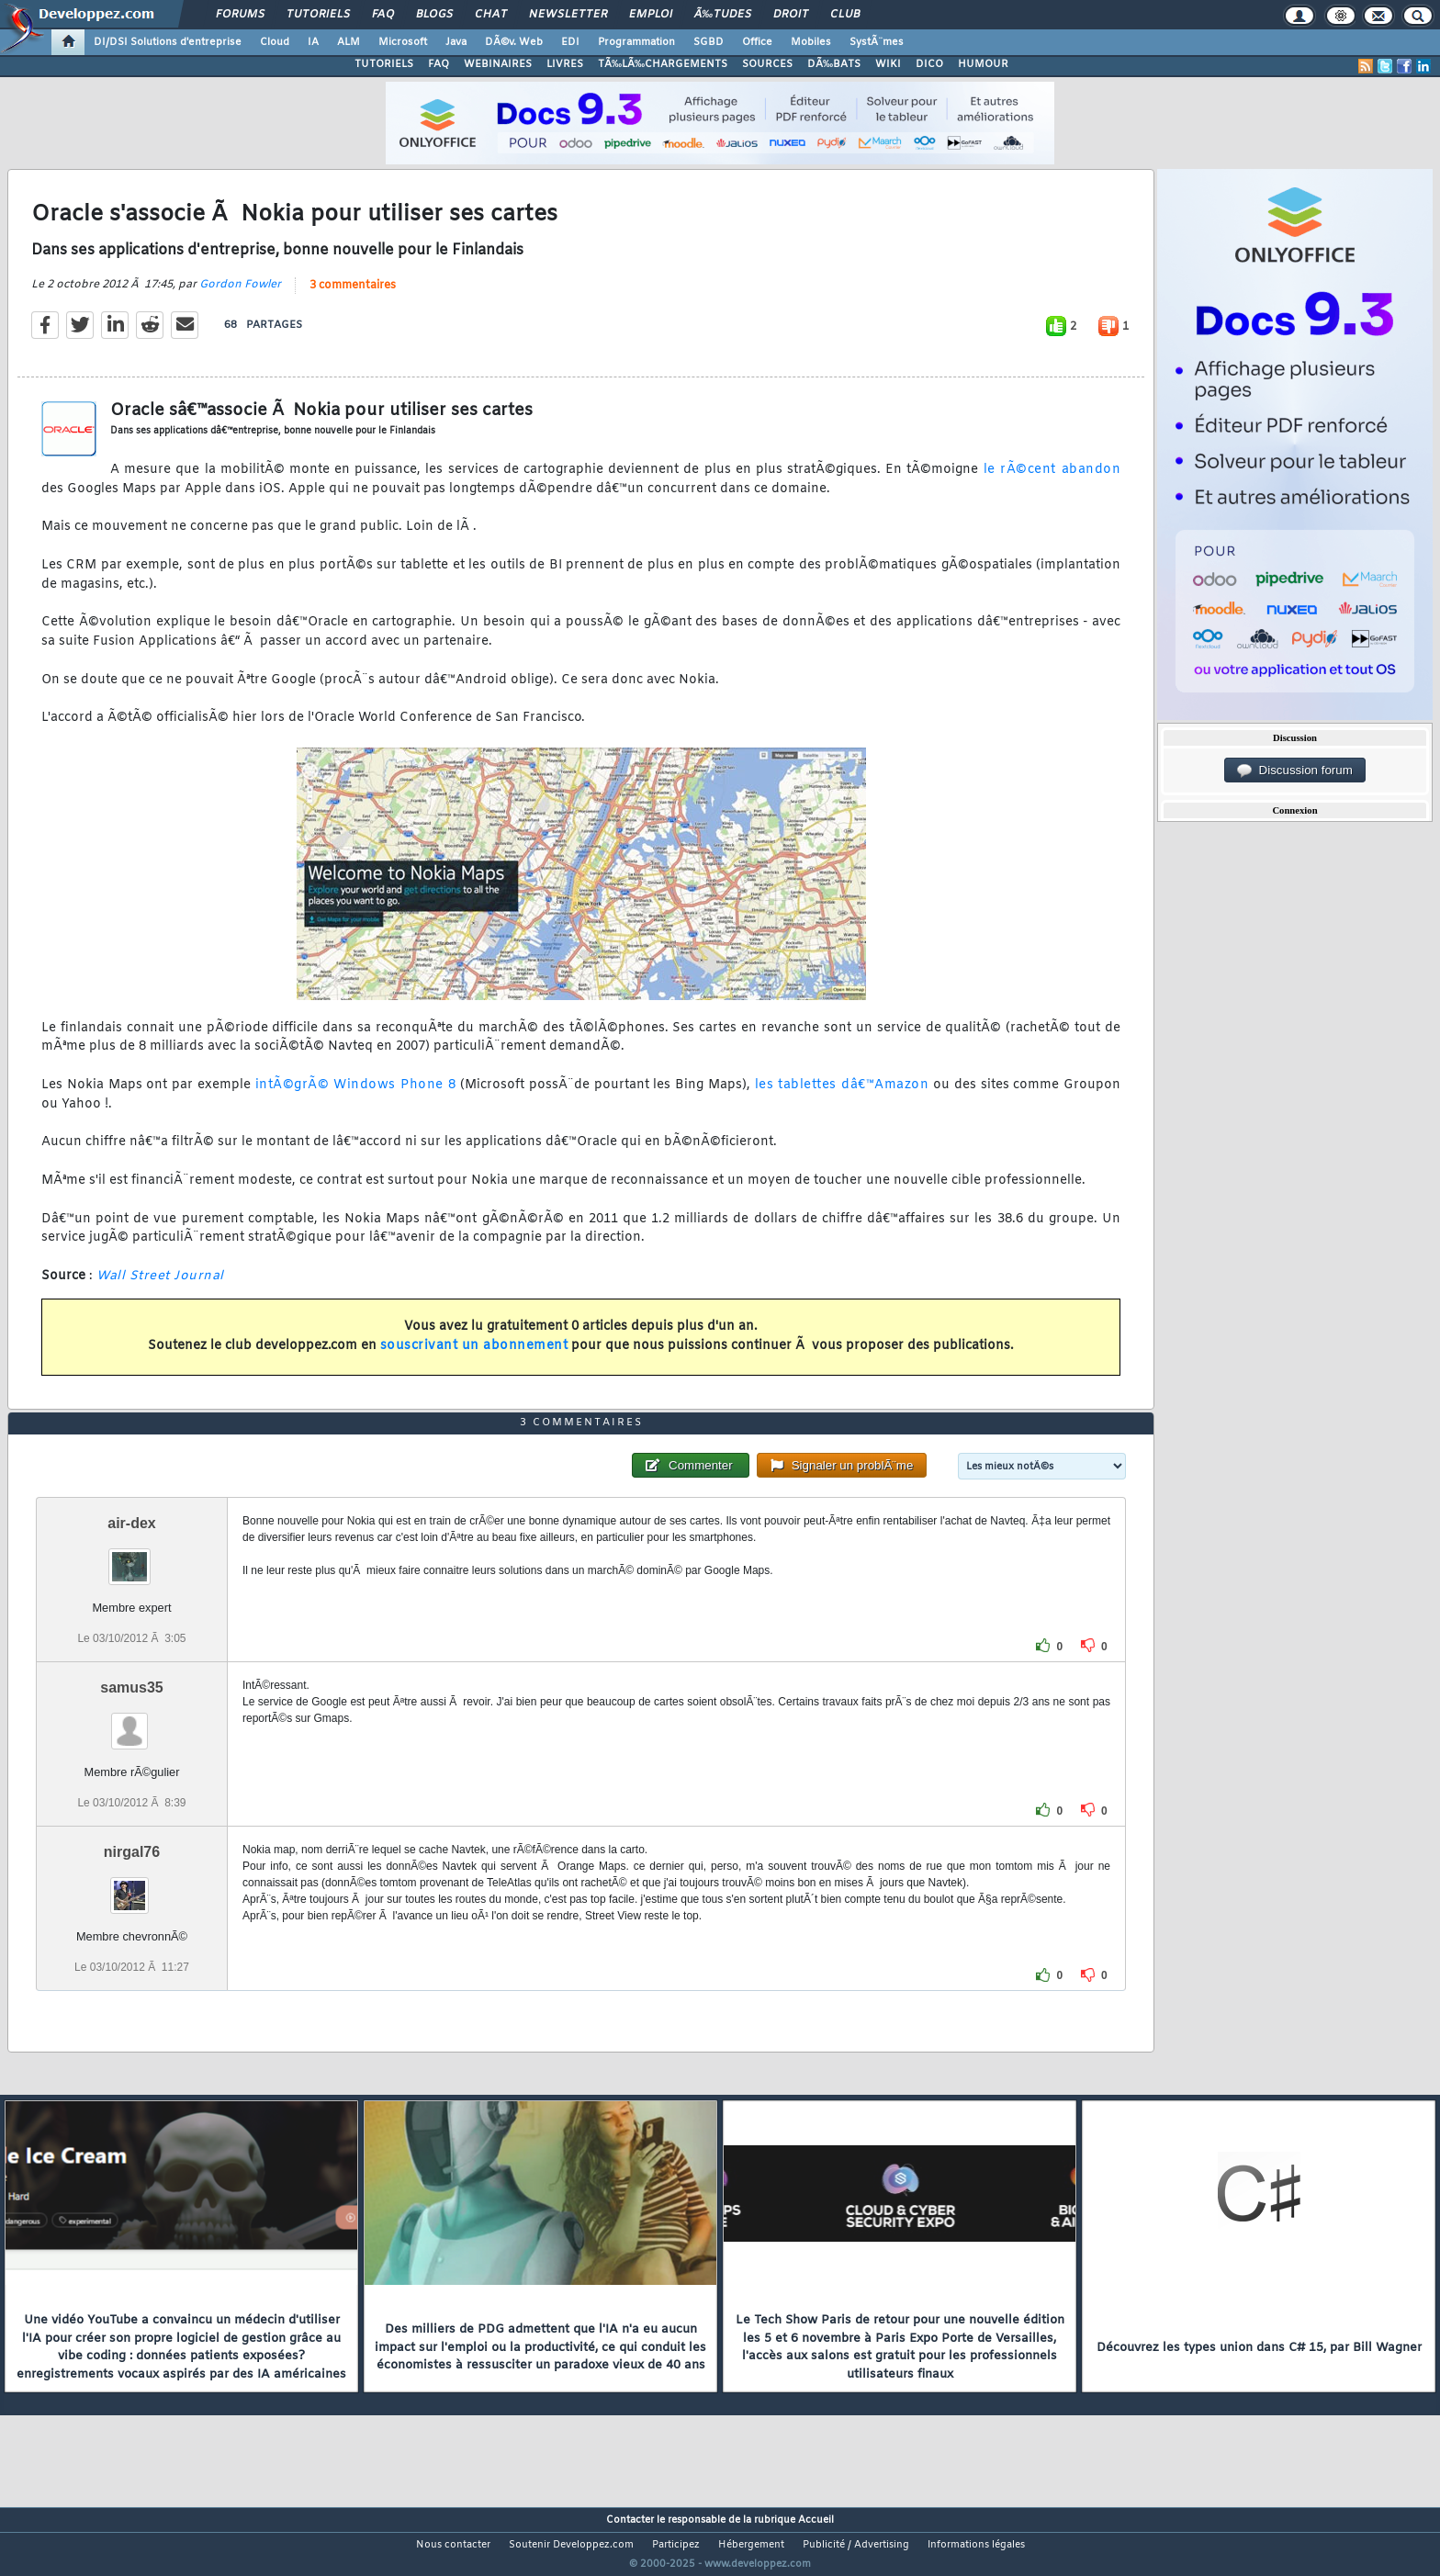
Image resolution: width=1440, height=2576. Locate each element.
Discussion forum (1295, 770)
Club (844, 14)
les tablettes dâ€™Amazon (842, 1096)
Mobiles (811, 42)
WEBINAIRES (498, 64)
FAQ (383, 14)
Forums (240, 14)
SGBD (708, 42)
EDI (570, 42)
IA (313, 42)
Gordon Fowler (240, 295)
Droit (790, 14)
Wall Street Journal (160, 1287)
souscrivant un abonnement (474, 1358)
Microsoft (402, 42)
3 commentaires (352, 296)
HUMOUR (983, 64)
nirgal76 (132, 1887)
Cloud (274, 42)
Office (757, 42)
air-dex (131, 1557)
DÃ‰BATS (834, 64)
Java (456, 42)
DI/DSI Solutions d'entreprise (168, 42)
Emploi (650, 14)
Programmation (636, 42)
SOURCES (767, 64)
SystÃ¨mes (876, 42)
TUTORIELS (383, 64)
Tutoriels (318, 14)
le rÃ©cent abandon (1052, 480)
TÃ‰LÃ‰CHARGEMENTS (662, 64)
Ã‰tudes (722, 14)
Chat (491, 14)
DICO (929, 64)
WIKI (888, 64)
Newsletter (568, 14)
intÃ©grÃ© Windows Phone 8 (355, 1096)
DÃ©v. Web (514, 42)
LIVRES (564, 64)
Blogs (434, 14)
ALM (348, 42)
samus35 (131, 1721)
